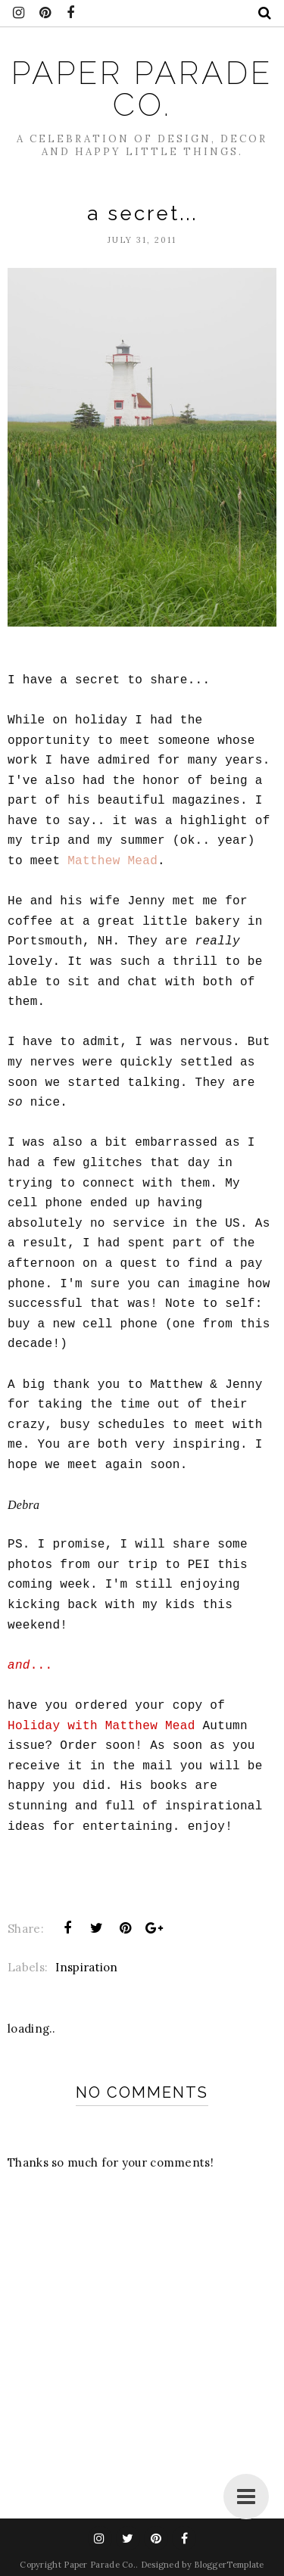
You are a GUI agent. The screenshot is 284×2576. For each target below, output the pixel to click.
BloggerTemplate (229, 2564)
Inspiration (86, 1967)
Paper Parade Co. (142, 88)
